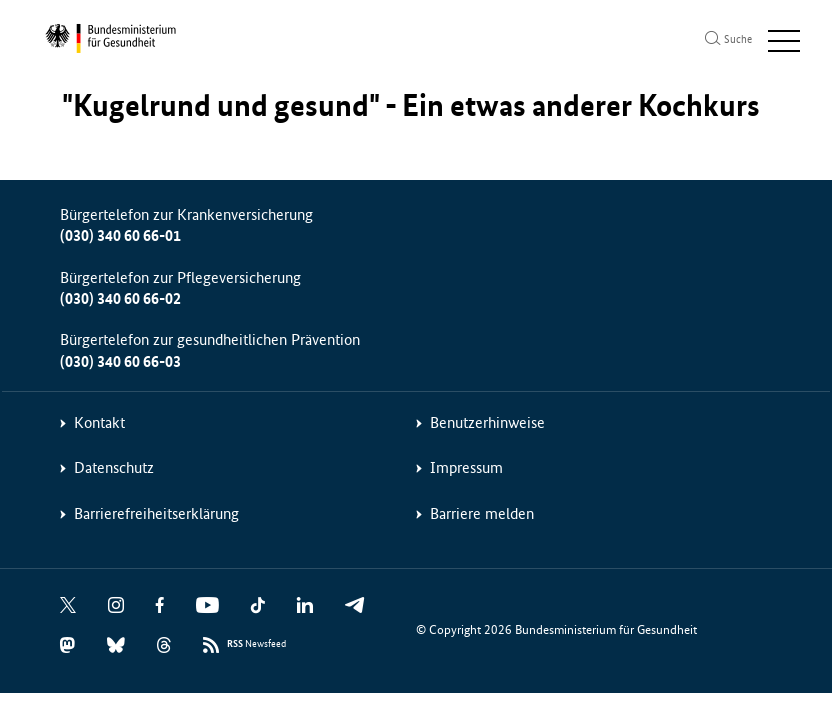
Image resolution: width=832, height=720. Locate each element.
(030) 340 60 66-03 (120, 361)
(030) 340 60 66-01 (120, 235)
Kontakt (99, 422)
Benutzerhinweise (487, 422)
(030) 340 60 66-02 (120, 298)
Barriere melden (482, 513)
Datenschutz (114, 467)
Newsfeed (256, 644)
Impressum (466, 467)
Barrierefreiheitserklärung (156, 513)
